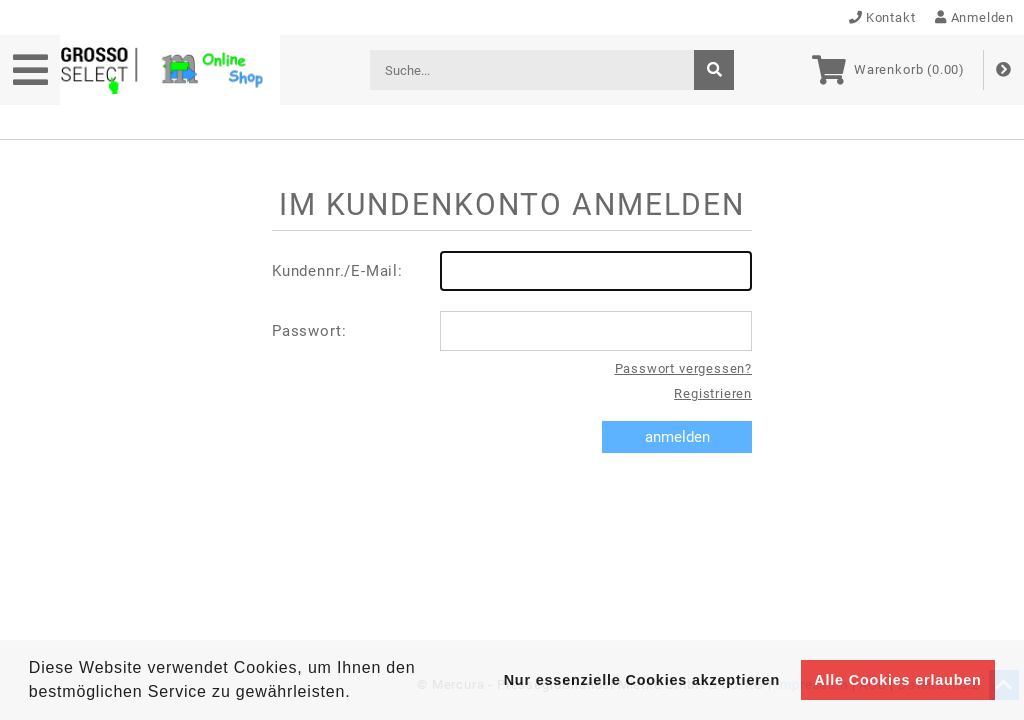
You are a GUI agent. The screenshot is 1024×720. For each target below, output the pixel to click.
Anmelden (974, 17)
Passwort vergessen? (683, 368)
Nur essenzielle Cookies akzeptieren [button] (642, 680)
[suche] (714, 70)
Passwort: (512, 331)
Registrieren (713, 393)
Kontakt (882, 17)
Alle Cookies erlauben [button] (897, 680)
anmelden (677, 437)
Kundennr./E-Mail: (512, 271)
